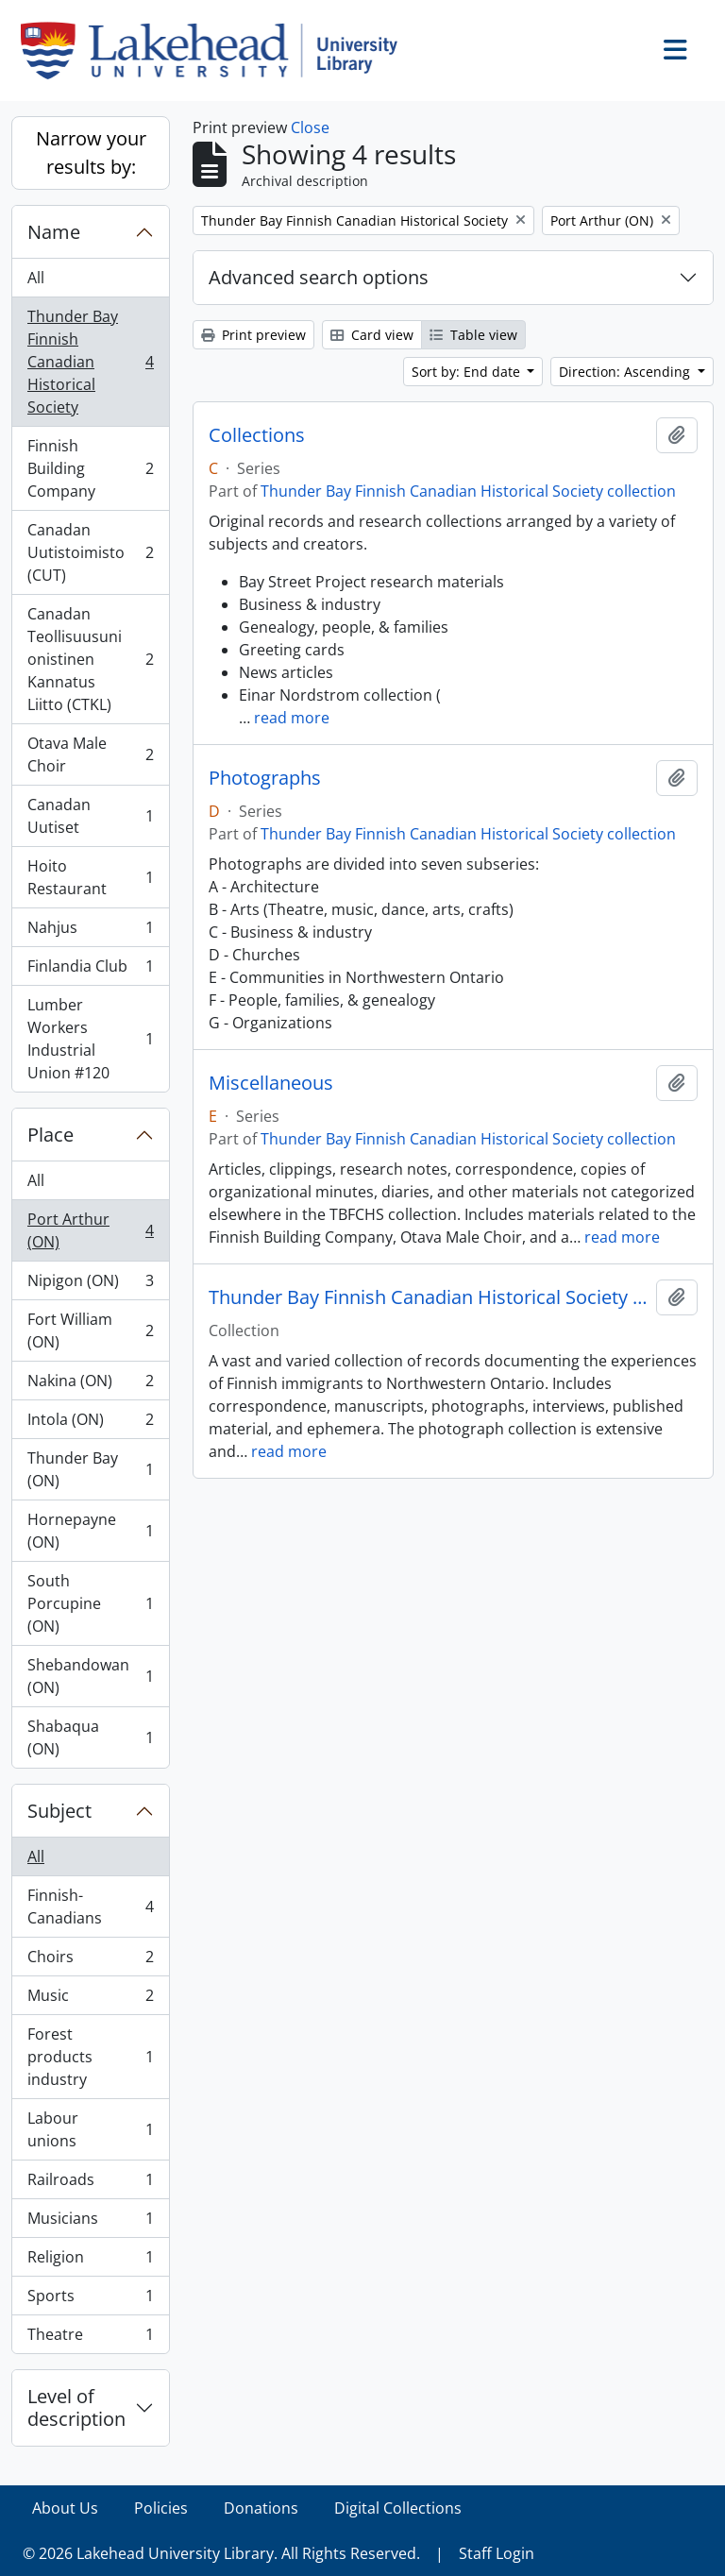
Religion (90, 2261)
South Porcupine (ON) (90, 1603)
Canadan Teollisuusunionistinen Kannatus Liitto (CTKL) (90, 659)
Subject (59, 1810)
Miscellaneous (271, 1083)
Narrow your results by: (91, 152)
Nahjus (90, 931)
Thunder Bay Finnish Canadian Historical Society (90, 361)
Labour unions (90, 2129)
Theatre (90, 2338)
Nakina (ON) (90, 1384)
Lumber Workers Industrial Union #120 (90, 1038)
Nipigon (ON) (90, 1284)
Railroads (90, 2183)
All (35, 277)
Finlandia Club (90, 970)
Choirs (90, 1960)
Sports (90, 2299)
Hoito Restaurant (90, 877)
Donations (261, 2508)
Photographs (265, 778)
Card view (371, 335)
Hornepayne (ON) (90, 1530)
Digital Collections (398, 2508)
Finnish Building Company (90, 468)
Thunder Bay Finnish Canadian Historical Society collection (468, 491)
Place (50, 1134)
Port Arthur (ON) (90, 1230)
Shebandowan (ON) (90, 1676)
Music (90, 1999)
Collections (257, 435)
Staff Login (496, 2553)
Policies (161, 2508)
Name (53, 232)
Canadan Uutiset (90, 816)
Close (310, 127)
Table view (473, 335)
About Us (65, 2508)
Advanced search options (319, 277)
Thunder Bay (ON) (90, 1469)
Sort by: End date (468, 372)
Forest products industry (90, 2057)
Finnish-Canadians (90, 1906)
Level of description (76, 2407)
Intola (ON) (90, 1423)
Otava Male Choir (90, 754)
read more (291, 717)
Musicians (90, 2222)
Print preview (253, 335)
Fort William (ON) (90, 1330)
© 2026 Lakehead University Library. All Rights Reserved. (221, 2553)
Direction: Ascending (626, 372)
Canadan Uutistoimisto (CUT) (90, 552)
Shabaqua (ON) (90, 1737)
